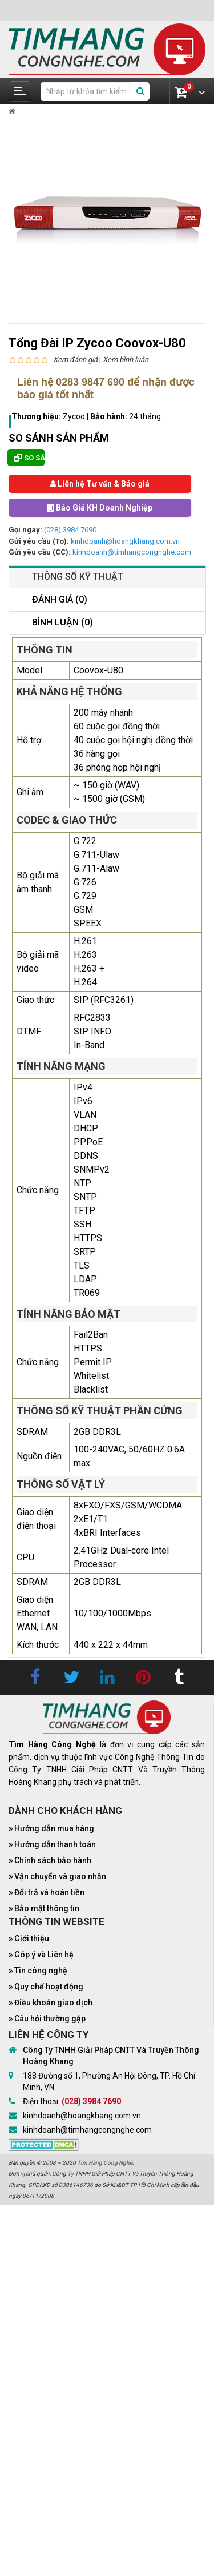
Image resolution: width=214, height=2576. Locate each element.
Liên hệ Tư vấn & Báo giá (100, 483)
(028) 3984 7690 (70, 529)
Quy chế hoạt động (48, 1986)
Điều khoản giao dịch (53, 2002)
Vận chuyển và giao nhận (60, 1876)
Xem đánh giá (75, 359)
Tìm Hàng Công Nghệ (104, 2163)
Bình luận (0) (62, 622)
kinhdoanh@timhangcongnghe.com (131, 552)
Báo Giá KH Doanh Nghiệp (99, 507)
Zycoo (74, 416)
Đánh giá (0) (59, 599)
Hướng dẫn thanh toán (55, 1844)
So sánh (29, 458)
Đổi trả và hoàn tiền (49, 1892)
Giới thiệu (31, 1938)
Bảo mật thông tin (46, 1908)
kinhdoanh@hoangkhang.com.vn (125, 541)
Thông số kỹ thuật (77, 576)
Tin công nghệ (40, 1970)
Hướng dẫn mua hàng (54, 1828)
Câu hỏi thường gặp (50, 2018)
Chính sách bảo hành (52, 1860)
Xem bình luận (125, 359)
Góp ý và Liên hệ (44, 1954)
